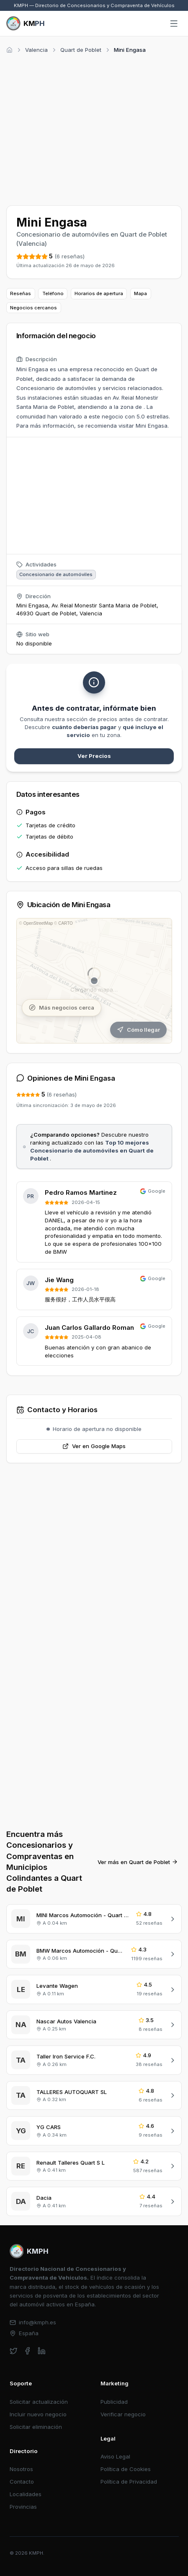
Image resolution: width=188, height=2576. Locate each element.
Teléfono (53, 293)
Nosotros (21, 2469)
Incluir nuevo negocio (38, 2414)
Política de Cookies (125, 2469)
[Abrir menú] (174, 24)
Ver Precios (94, 755)
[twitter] (14, 2351)
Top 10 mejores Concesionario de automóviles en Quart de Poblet (92, 1150)
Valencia (36, 49)
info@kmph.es (33, 2322)
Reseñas (20, 293)
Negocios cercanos (33, 308)
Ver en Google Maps (94, 1446)
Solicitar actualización (39, 2401)
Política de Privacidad (128, 2481)
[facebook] (27, 2351)
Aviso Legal (115, 2456)
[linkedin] (42, 2351)
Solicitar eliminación (36, 2426)
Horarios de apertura (99, 293)
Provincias (23, 2506)
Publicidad (114, 2401)
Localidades (25, 2494)
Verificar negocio (123, 2414)
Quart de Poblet (80, 49)
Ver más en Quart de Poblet (138, 1862)
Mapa (140, 293)
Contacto (22, 2481)
